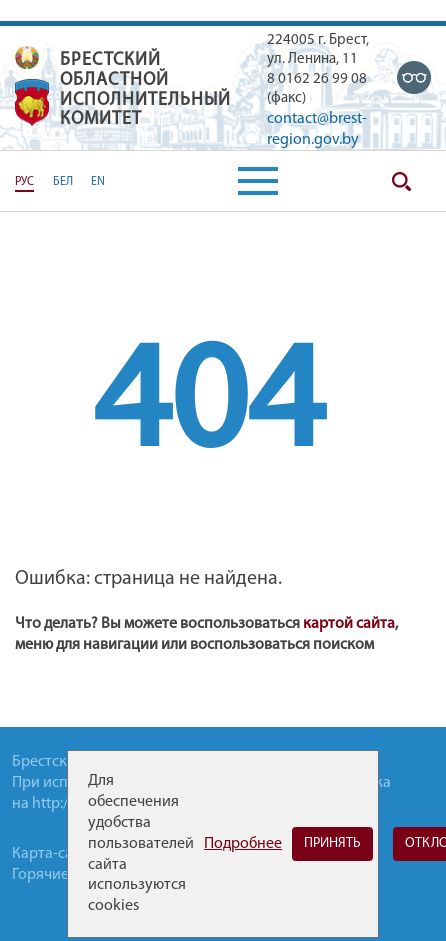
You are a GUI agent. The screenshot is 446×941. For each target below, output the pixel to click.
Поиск (401, 181)
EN (98, 182)
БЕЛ (63, 182)
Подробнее (243, 844)
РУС (24, 182)
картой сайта (349, 624)
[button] (258, 181)
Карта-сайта (54, 854)
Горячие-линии (65, 875)
